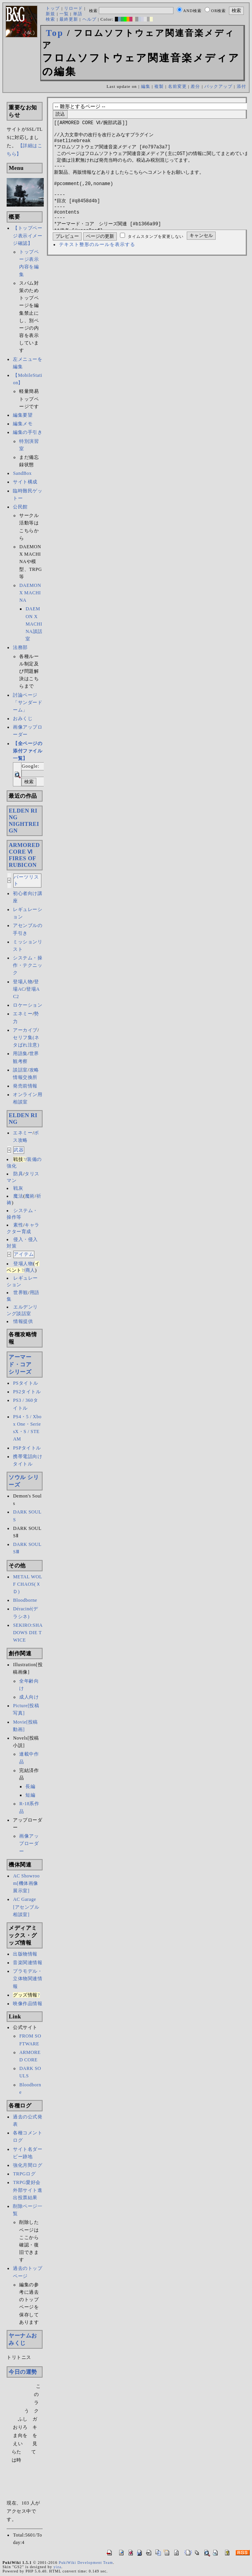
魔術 (30, 1196)
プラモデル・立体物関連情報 (27, 1978)
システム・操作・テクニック (27, 965)
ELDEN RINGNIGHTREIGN (24, 821)
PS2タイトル (27, 1391)
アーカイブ (25, 1030)
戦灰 (18, 1188)
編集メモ (22, 423)
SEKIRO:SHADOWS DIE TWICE (28, 1632)
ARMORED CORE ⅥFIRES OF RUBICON (24, 855)
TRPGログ (24, 2174)
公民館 (20, 507)
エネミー (22, 1013)
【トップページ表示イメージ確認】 (27, 235)
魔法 (18, 1196)
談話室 (20, 1070)
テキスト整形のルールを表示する (97, 268)
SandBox (22, 473)
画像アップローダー (29, 1843)
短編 (30, 1795)
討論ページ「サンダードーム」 (27, 702)
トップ (53, 8)
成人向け (29, 1697)
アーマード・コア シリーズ (23, 1364)
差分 (195, 86)
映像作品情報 (27, 2003)
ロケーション (27, 1005)
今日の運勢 (23, 2372)
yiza (57, 2567)
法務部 (20, 647)
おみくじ (22, 718)
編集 (145, 86)
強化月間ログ (27, 2165)
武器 (19, 1150)
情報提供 (23, 1321)
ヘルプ (89, 19)
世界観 (20, 1292)
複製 (159, 86)
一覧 (64, 13)
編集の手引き (27, 432)
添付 (241, 86)
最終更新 (68, 19)
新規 (50, 13)
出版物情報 (25, 1954)
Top (55, 33)
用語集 (20, 1053)
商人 (30, 1270)
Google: (30, 766)
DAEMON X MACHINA (30, 593)
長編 (30, 1786)
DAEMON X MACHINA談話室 (33, 624)
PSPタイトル (27, 1448)
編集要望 (22, 415)
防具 (18, 1174)
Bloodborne (25, 1600)
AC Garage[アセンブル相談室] (26, 1907)
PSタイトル (25, 1383)
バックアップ (218, 86)
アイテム (24, 1254)
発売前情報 (25, 1086)
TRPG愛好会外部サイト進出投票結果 (27, 2190)
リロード (73, 8)
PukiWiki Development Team (86, 2562)
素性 (18, 1225)
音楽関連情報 (27, 1962)
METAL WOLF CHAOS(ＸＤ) (27, 1584)
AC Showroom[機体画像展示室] (26, 1883)
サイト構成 (25, 482)
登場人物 (22, 981)
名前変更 (177, 86)
